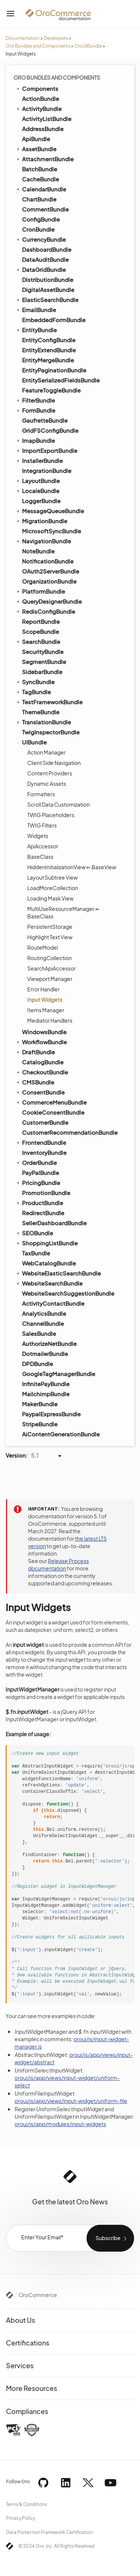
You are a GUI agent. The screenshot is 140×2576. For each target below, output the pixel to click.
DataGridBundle (40, 269)
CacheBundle (40, 178)
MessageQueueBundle (49, 510)
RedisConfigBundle (45, 611)
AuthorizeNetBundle (49, 1343)
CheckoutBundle (41, 1072)
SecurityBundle (42, 651)
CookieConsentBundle (53, 1112)
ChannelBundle (43, 1323)
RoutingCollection (49, 958)
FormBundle (35, 410)
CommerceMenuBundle (51, 1102)
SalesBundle (39, 1333)
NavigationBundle (43, 540)
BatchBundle (39, 168)
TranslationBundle (43, 721)
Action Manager (46, 752)
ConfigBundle (41, 219)
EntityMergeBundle (48, 359)
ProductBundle (39, 1202)
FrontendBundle (40, 1142)
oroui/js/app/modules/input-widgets (60, 2124)
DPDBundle (37, 1363)
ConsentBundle (40, 1092)
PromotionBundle (46, 1192)
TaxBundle (36, 1253)
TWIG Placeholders (50, 814)
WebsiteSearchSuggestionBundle (68, 1293)
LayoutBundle (37, 480)
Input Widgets (44, 999)
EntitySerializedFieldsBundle (61, 380)
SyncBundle (35, 681)
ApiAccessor (42, 846)
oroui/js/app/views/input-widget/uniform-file (71, 2100)
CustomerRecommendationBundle (70, 1132)
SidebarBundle (42, 671)
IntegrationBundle (46, 470)
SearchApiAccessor (51, 968)
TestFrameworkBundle (49, 701)
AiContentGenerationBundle (61, 1434)
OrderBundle (36, 1162)
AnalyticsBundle (44, 1313)
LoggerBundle (41, 500)
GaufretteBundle (45, 420)
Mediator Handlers (49, 1020)
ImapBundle (35, 440)
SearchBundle (37, 641)
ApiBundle (36, 138)
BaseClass (40, 856)
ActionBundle (40, 98)
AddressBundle (42, 128)
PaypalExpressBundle (51, 1413)
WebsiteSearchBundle (49, 1283)
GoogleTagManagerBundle (58, 1373)
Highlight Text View (49, 937)
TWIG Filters (42, 825)
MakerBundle (39, 1403)
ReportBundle (41, 621)
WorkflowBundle (41, 1041)
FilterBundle (35, 400)
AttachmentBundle (44, 158)
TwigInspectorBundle (51, 732)
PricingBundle (37, 1182)
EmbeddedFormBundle (53, 319)
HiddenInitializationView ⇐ (71, 867)
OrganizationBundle (49, 581)
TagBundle (33, 691)
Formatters (41, 794)
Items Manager (45, 1010)
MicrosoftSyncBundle (51, 530)
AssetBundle (35, 148)
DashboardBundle (46, 249)
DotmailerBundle (45, 1353)
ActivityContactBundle (53, 1303)
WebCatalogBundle (49, 1263)
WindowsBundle (44, 1031)
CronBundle (38, 229)
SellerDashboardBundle (54, 1222)
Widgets (37, 835)
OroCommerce (38, 2294)
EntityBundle (36, 329)
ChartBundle (39, 199)
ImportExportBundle (46, 450)
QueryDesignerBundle (48, 601)
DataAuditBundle (45, 259)
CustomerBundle (45, 1122)
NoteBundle (38, 551)
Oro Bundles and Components (38, 46)
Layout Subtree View (52, 877)
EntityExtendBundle (49, 349)
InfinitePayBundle (45, 1383)
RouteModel (42, 947)
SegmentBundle (44, 661)
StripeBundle (39, 1423)
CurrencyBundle (40, 239)
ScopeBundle (40, 631)
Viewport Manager (49, 978)
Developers (56, 38)
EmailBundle (35, 309)
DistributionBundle (47, 279)
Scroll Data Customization (58, 804)
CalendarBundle (40, 189)
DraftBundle (35, 1051)
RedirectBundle (43, 1212)
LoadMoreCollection (52, 887)
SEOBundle (34, 1232)
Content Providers (49, 773)
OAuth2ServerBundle (50, 571)
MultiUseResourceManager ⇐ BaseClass (63, 912)
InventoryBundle (44, 1152)
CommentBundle (45, 209)
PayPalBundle (40, 1172)
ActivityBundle (38, 108)
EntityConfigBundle (48, 339)
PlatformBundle (40, 591)
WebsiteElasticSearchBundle (58, 1273)
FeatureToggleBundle (51, 390)
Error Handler (43, 989)
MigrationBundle (41, 520)
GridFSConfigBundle (50, 430)
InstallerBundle (39, 460)
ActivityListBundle (46, 118)
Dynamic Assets (46, 783)
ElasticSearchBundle (46, 299)
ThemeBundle (40, 711)
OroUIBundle (88, 46)
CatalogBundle (42, 1061)
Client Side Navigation (54, 762)
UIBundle (31, 742)
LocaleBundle (37, 490)
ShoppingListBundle (46, 1242)
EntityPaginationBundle (54, 370)
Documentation (23, 38)
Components (36, 88)
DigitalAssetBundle (48, 289)
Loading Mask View (50, 898)
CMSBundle (34, 1082)
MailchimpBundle (45, 1393)
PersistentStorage (49, 926)
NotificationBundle (48, 561)
